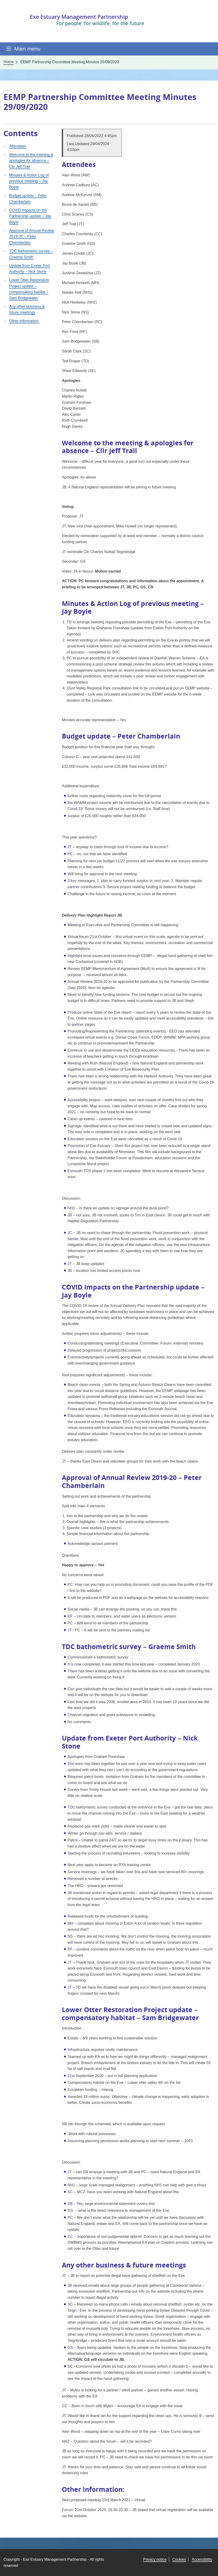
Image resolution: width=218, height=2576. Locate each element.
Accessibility (202, 2559)
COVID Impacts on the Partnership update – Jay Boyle (30, 216)
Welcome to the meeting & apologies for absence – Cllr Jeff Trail (31, 161)
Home (9, 62)
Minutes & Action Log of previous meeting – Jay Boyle (29, 181)
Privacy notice (155, 2559)
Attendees (17, 146)
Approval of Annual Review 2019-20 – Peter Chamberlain (31, 237)
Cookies (179, 2559)
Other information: (24, 321)
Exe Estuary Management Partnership (88, 16)
